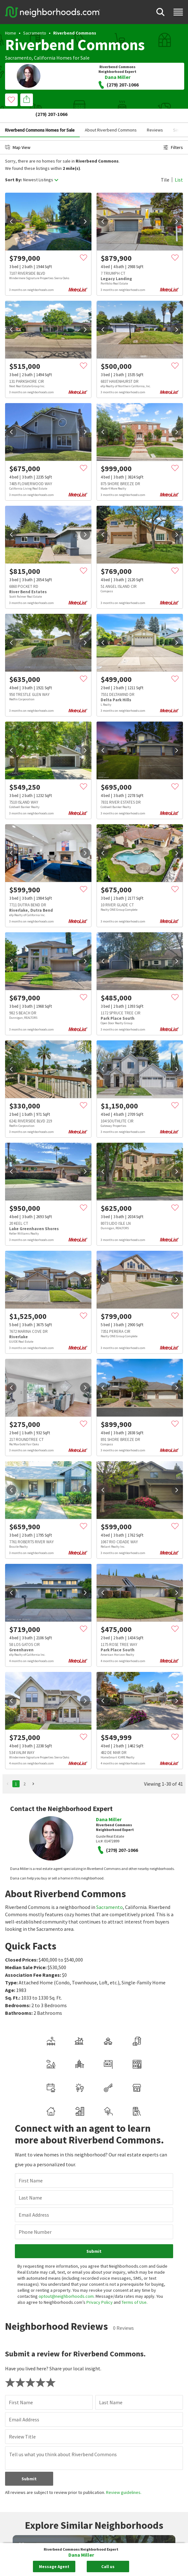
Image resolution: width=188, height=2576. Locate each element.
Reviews (155, 116)
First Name (31, 2075)
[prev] (11, 207)
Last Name (30, 2092)
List (179, 165)
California (44, 58)
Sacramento (34, 33)
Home (10, 33)
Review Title (22, 2331)
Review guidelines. (123, 2387)
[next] (85, 207)
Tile (165, 165)
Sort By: (13, 165)
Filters (173, 133)
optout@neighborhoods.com (66, 2191)
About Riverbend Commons (111, 116)
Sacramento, (19, 58)
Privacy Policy (99, 2197)
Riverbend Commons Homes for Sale (40, 116)
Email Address (34, 2109)
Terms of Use (134, 2197)
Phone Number (35, 2127)
